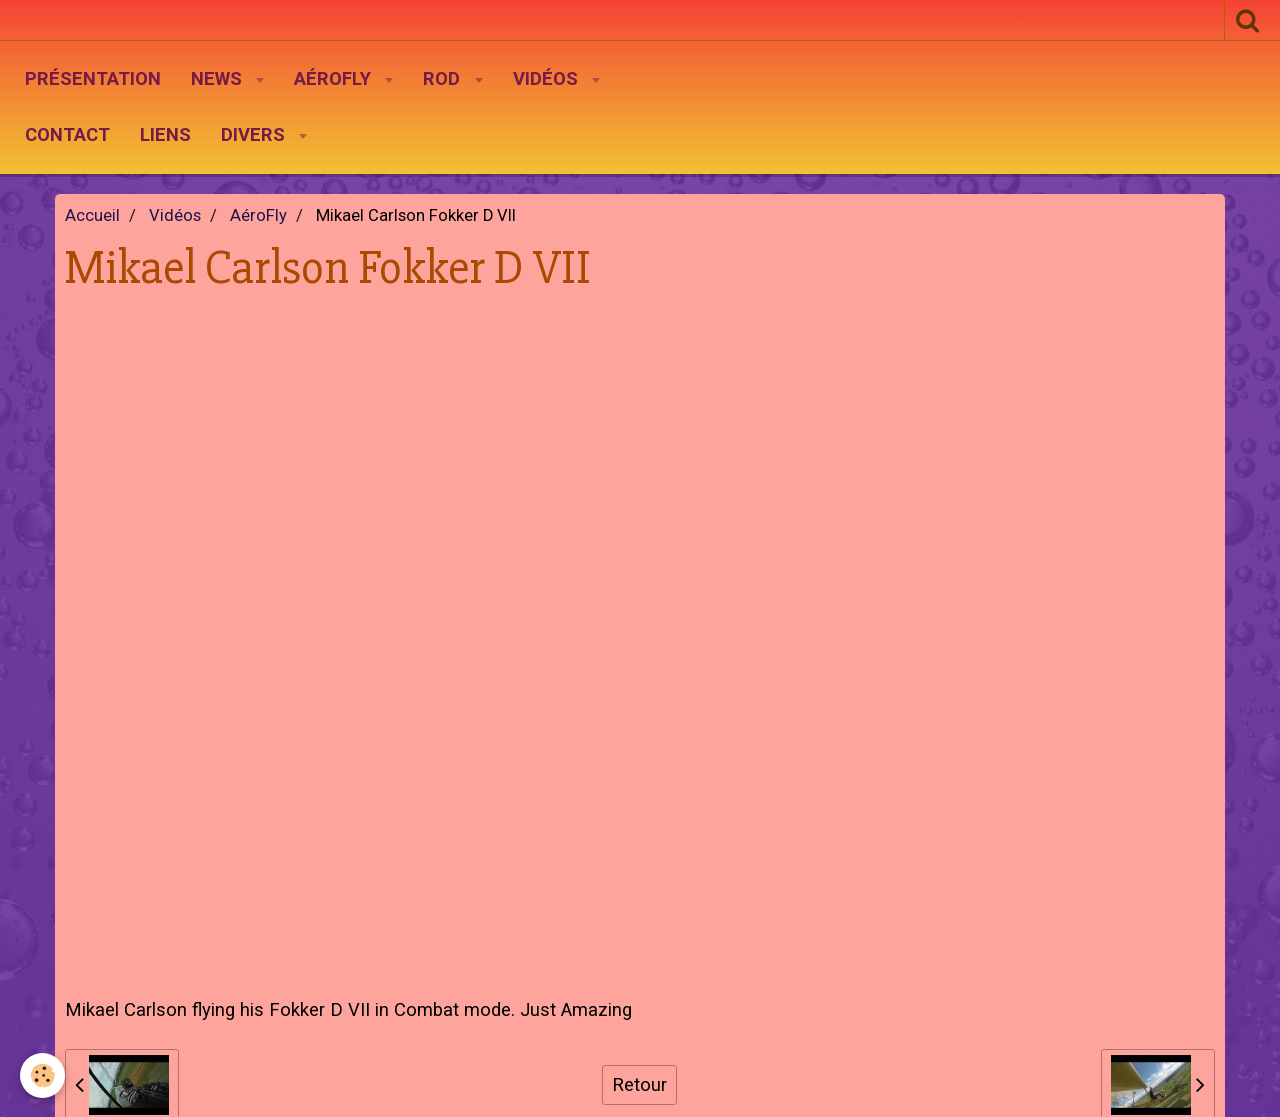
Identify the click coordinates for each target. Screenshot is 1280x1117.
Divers (255, 135)
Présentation (93, 79)
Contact (67, 135)
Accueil (92, 215)
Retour (639, 1085)
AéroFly (335, 79)
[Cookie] (42, 1075)
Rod (444, 79)
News (219, 79)
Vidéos (548, 79)
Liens (165, 135)
